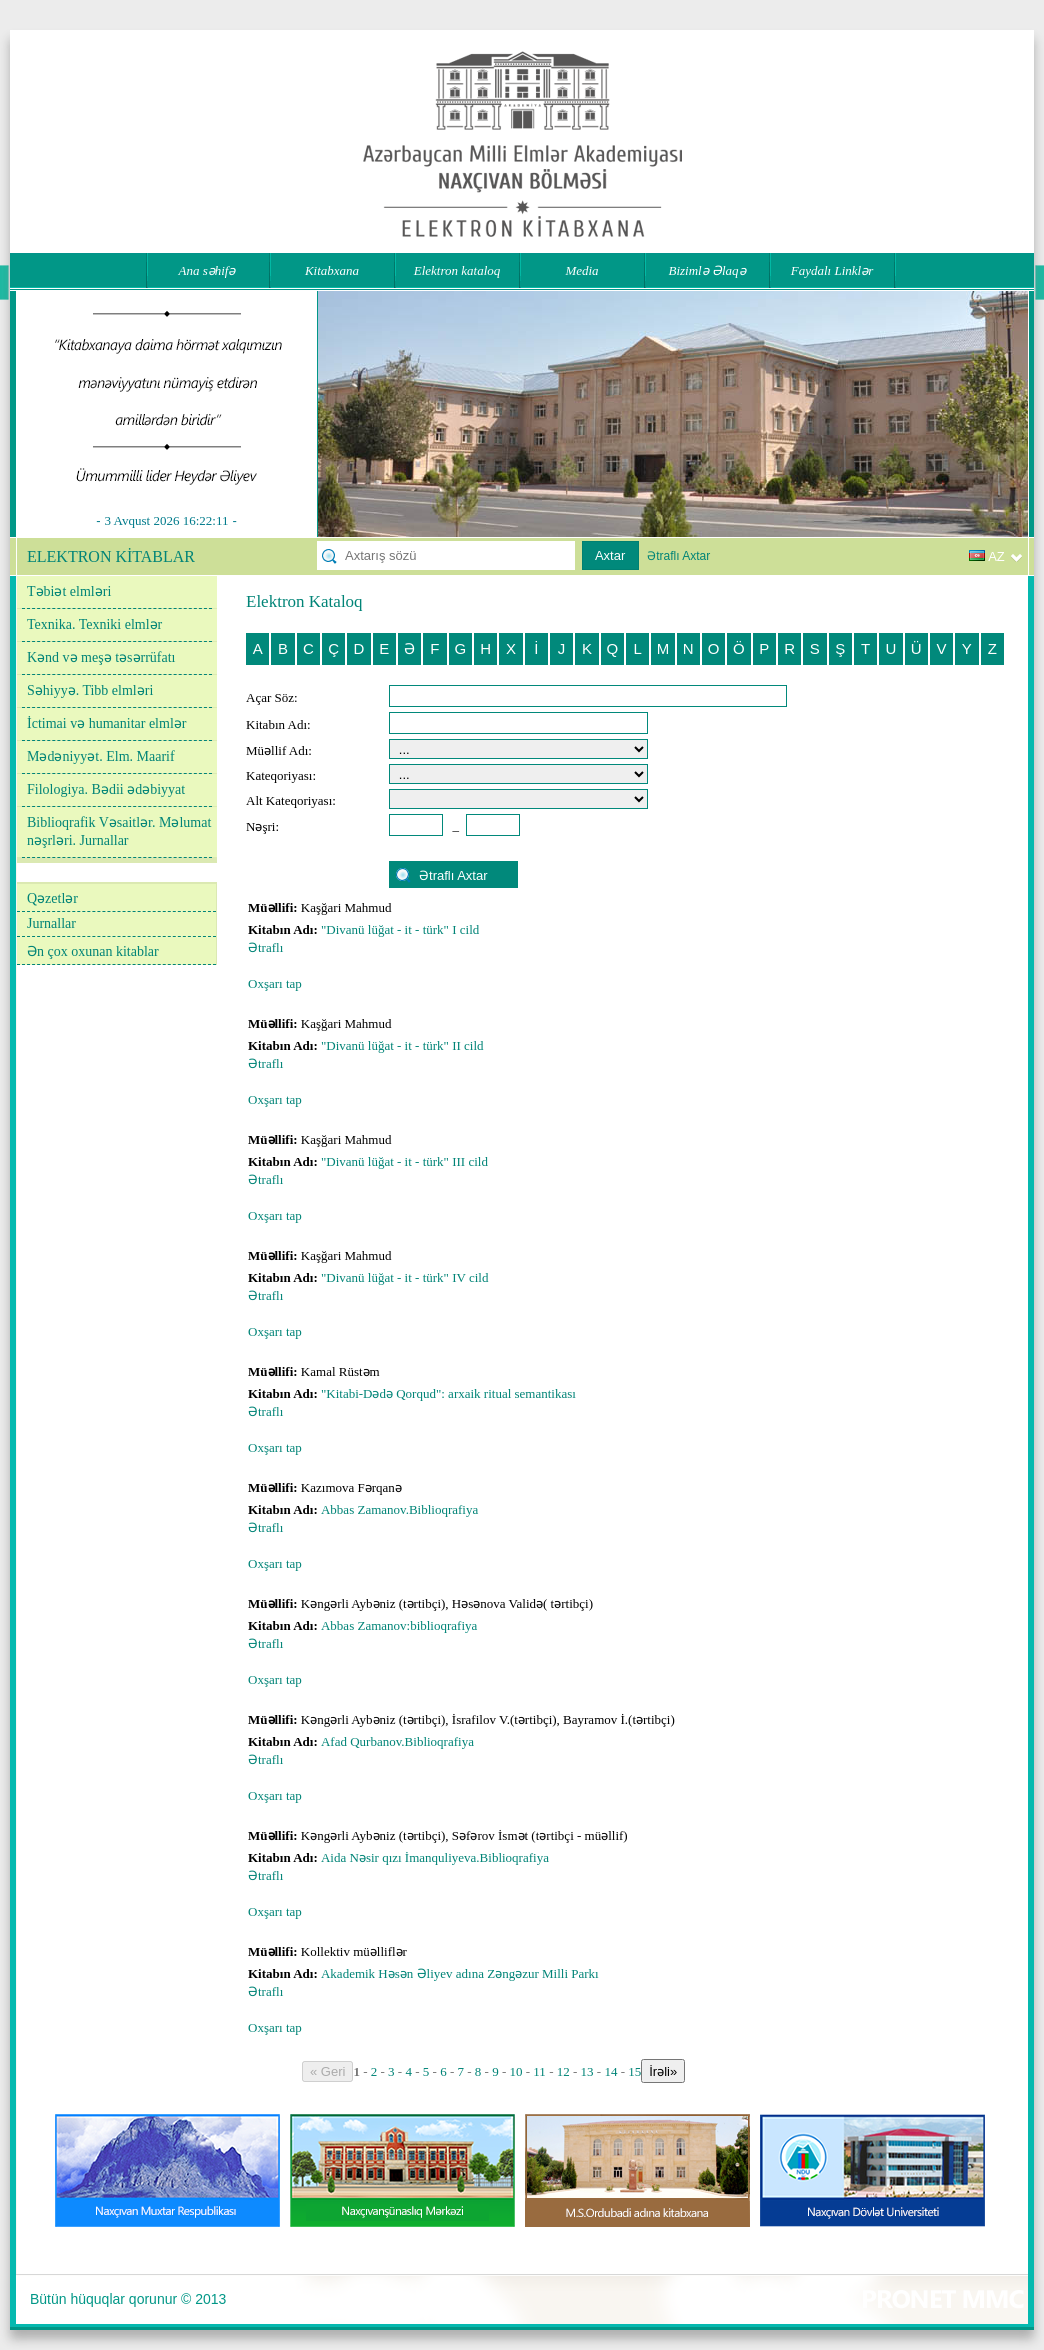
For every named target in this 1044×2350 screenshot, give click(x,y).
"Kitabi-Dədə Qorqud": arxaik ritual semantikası (450, 1393)
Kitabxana (332, 270)
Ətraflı (265, 947)
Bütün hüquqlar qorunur (103, 2299)
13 (587, 2071)
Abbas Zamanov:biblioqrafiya (401, 1625)
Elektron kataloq (457, 270)
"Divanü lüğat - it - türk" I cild (400, 929)
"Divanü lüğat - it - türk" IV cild (404, 1277)
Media (581, 270)
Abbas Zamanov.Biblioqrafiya (401, 1509)
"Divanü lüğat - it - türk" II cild (402, 1045)
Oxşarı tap (275, 983)
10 (516, 2071)
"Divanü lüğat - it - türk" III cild (404, 1161)
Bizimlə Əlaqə (706, 270)
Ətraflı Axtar (678, 556)
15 (634, 2071)
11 (539, 2071)
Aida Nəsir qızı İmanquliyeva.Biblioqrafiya (436, 1857)
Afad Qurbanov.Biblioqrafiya (399, 1741)
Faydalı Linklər (832, 270)
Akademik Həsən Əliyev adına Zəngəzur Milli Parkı (461, 1973)
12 (563, 2071)
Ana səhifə (207, 270)
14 (610, 2071)
